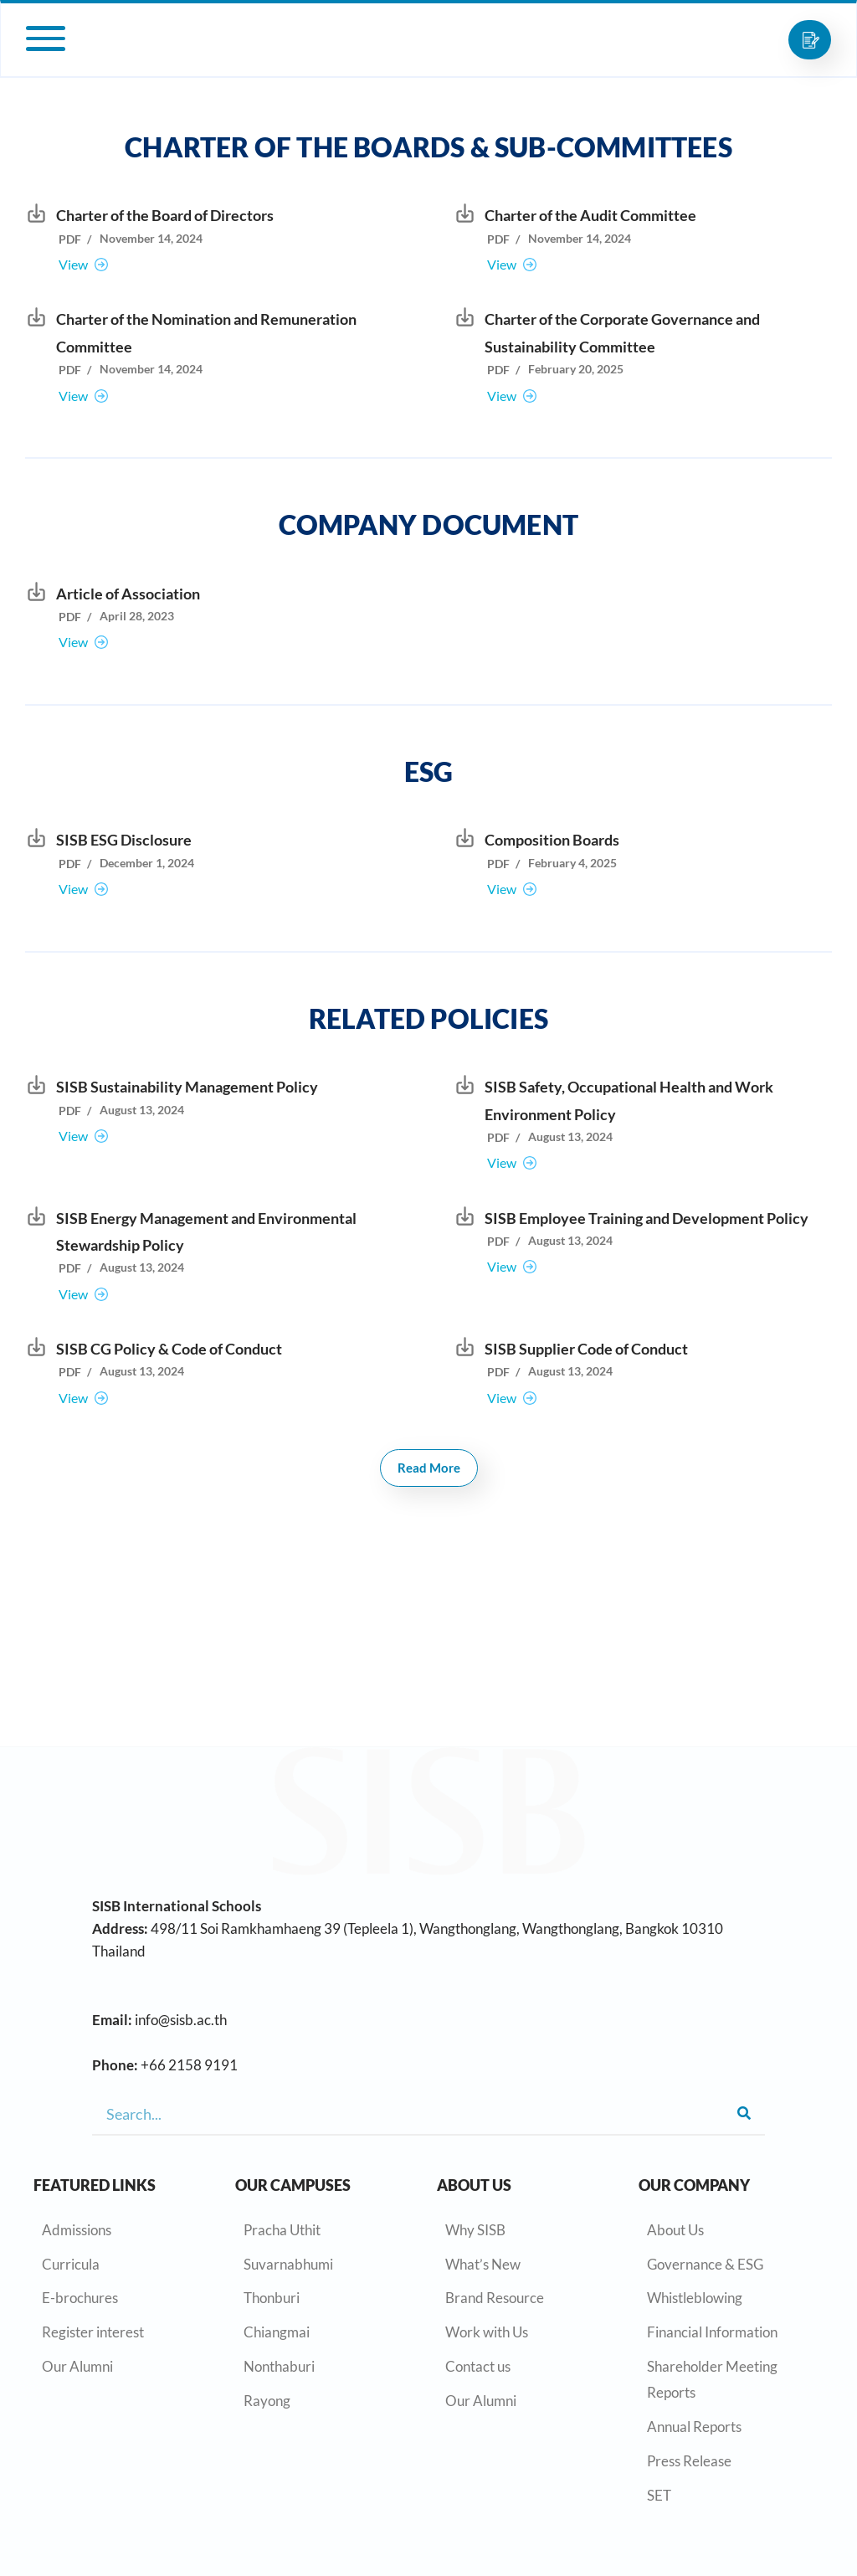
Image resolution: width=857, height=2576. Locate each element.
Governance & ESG (705, 2264)
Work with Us (486, 2332)
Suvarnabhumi (288, 2264)
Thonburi (272, 2297)
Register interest (93, 2332)
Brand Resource (494, 2297)
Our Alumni (77, 2366)
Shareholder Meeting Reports (712, 2379)
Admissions (76, 2230)
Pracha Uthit (282, 2230)
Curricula (71, 2264)
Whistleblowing (694, 2297)
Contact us (478, 2366)
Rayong (267, 2400)
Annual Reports (694, 2426)
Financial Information (712, 2332)
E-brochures (80, 2297)
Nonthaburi (279, 2366)
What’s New (483, 2264)
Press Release (689, 2461)
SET (659, 2495)
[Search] (744, 2114)
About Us (675, 2230)
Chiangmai (277, 2332)
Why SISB (475, 2230)
